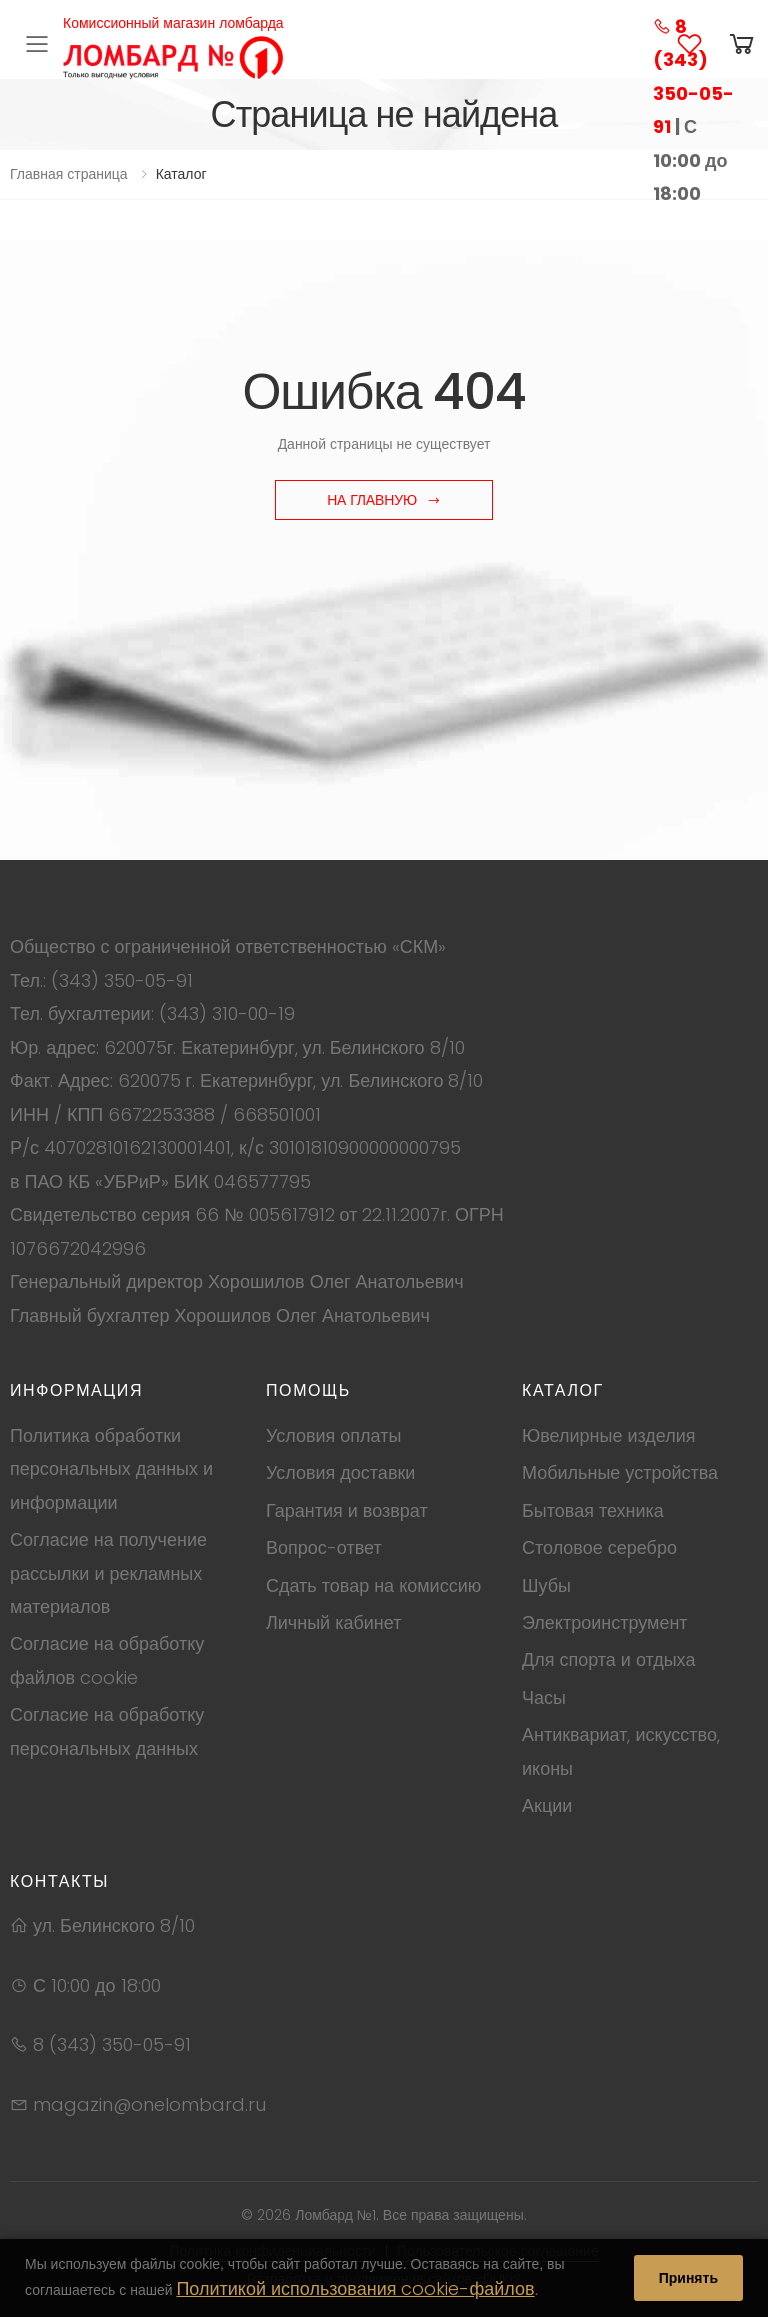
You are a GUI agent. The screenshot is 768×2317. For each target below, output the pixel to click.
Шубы (546, 1585)
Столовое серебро (599, 1547)
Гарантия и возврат (347, 1510)
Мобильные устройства (620, 1472)
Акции (547, 1805)
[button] (742, 44)
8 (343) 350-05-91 (100, 2044)
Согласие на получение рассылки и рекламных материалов (108, 1573)
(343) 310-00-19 (227, 1013)
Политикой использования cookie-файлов (355, 2288)
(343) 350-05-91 (122, 980)
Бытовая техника (593, 1510)
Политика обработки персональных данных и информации (111, 1469)
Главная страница (69, 174)
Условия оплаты (333, 1435)
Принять (688, 2278)
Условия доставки (340, 1472)
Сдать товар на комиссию (373, 1585)
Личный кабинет (333, 1622)
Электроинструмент (605, 1622)
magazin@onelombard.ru (138, 2104)
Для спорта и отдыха (608, 1659)
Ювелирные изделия (609, 1435)
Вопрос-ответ (324, 1547)
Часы (544, 1697)
